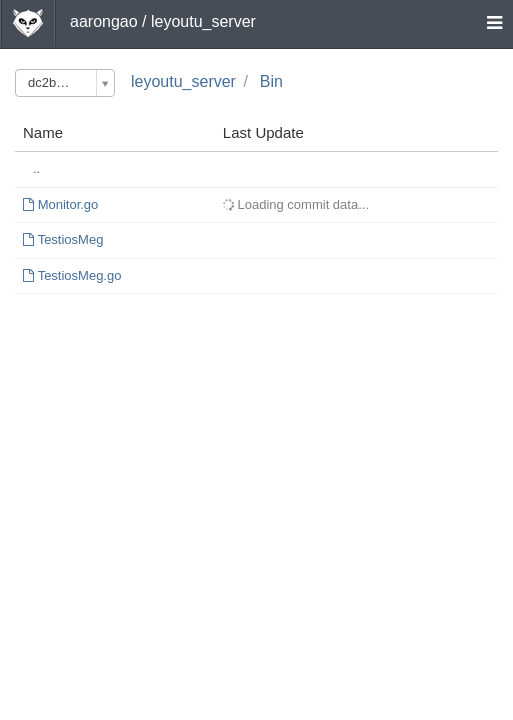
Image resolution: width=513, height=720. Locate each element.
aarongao (104, 21)
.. (36, 168)
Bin (271, 81)
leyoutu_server (183, 81)
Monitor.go (68, 204)
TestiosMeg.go (80, 275)
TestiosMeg (71, 239)
